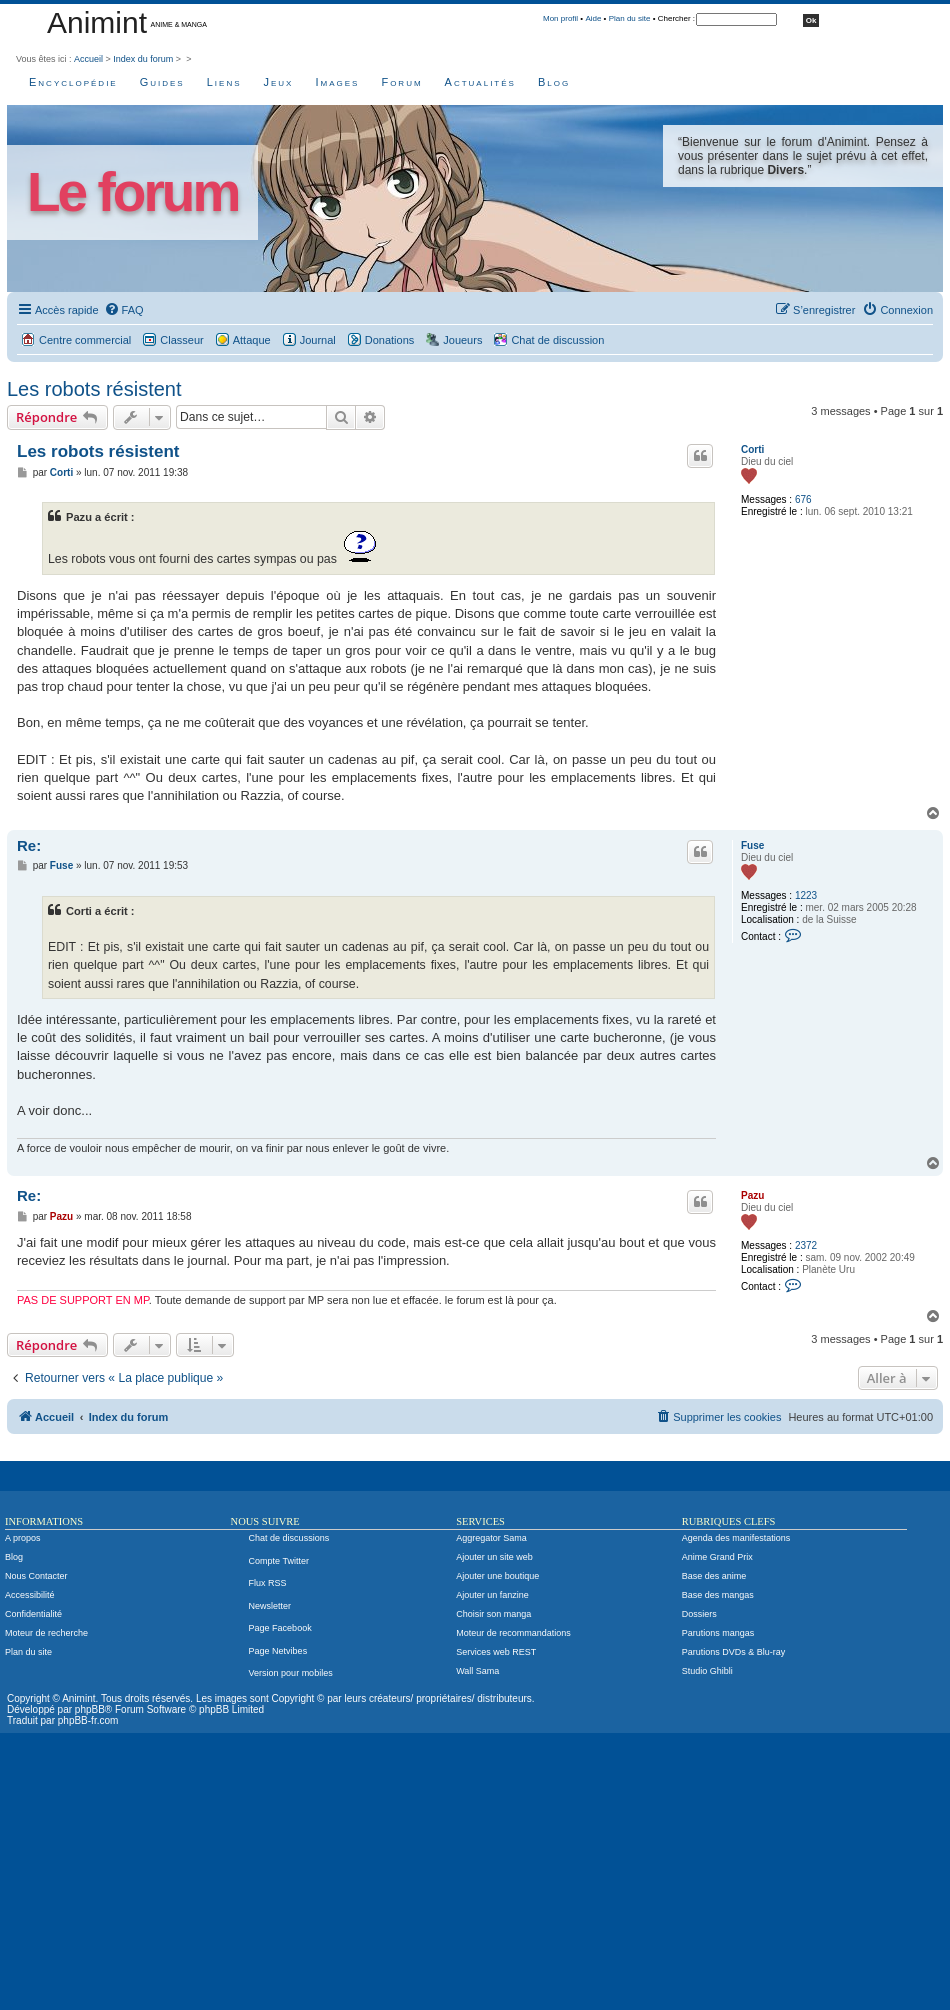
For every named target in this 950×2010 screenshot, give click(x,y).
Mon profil (560, 18)
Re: (29, 845)
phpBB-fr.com (88, 1720)
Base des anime (714, 1576)
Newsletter (270, 1606)
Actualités (480, 82)
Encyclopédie (73, 82)
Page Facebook (280, 1628)
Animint (97, 22)
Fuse (752, 845)
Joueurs (462, 340)
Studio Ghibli (707, 1671)
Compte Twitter (279, 1561)
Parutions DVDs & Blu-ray (734, 1652)
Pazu (752, 1195)
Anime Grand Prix (717, 1557)
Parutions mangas (718, 1633)
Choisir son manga (493, 1614)
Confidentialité (33, 1614)
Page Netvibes (278, 1651)
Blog (554, 82)
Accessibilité (30, 1595)
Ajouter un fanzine (492, 1595)
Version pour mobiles (291, 1673)
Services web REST (496, 1652)
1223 (806, 895)
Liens (224, 82)
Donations (390, 340)
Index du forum (143, 59)
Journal (318, 340)
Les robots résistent (94, 389)
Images (337, 82)
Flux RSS (268, 1583)
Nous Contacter (36, 1576)
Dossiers (699, 1614)
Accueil (88, 59)
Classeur (181, 340)
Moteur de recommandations (513, 1633)
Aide (593, 18)
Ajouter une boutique (497, 1576)
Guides (162, 82)
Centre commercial (85, 340)
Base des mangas (718, 1595)
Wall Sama (477, 1671)
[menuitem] (124, 310)
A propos (23, 1538)
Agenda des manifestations (736, 1538)
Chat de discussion (557, 340)
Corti (752, 449)
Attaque (252, 340)
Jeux (279, 82)
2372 (806, 1245)
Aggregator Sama (491, 1538)
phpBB (90, 1709)
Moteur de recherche (46, 1633)
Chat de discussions (289, 1538)
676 (803, 499)
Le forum (132, 192)
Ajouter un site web (494, 1557)
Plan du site (630, 18)
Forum (401, 82)
